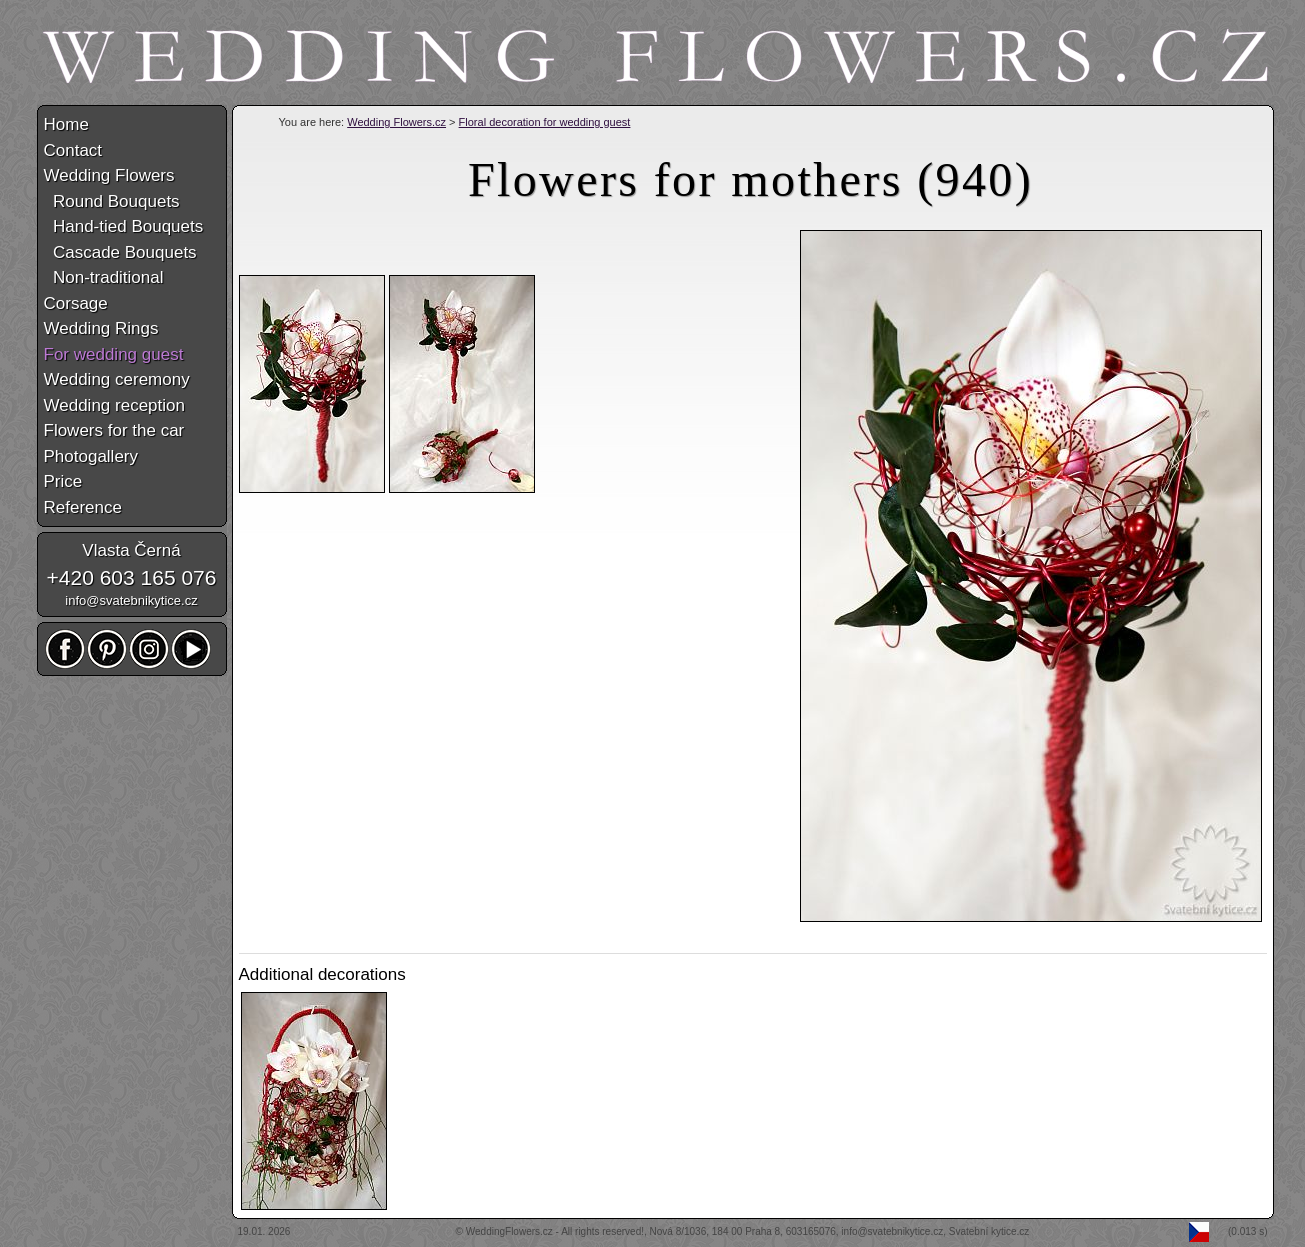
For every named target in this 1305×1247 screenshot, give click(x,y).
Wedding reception (114, 405)
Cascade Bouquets (120, 252)
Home (66, 124)
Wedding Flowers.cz (396, 122)
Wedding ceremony (117, 379)
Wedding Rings (101, 328)
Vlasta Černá (131, 550)
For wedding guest (114, 354)
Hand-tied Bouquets (124, 226)
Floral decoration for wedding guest (545, 122)
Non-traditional (104, 277)
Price (63, 481)
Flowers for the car (114, 430)
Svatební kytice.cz (989, 1231)
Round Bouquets (112, 201)
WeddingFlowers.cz (509, 1231)
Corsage (76, 303)
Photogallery (91, 456)
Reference (83, 507)
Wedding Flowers (109, 175)
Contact (73, 150)
